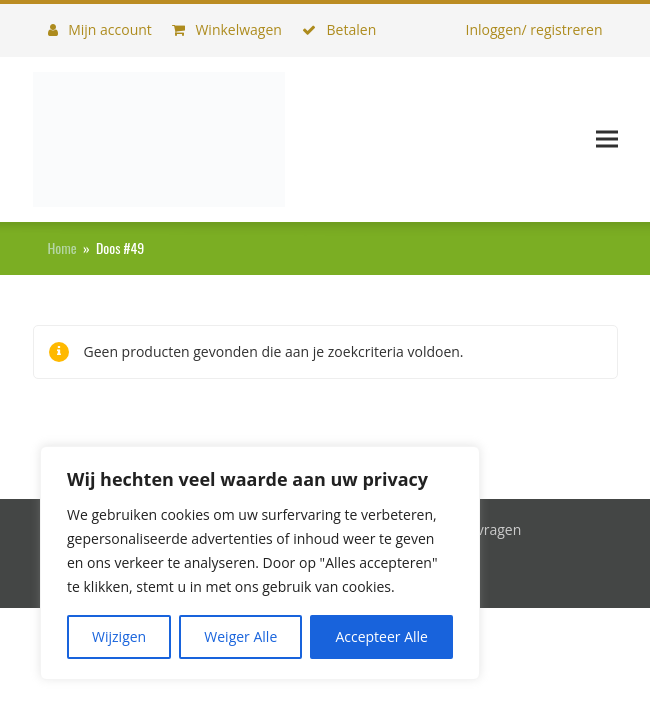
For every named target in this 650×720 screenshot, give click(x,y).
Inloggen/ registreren (533, 29)
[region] (260, 563)
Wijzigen (119, 636)
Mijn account (100, 29)
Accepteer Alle (381, 636)
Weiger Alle (240, 636)
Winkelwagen (227, 29)
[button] (607, 139)
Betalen (339, 29)
